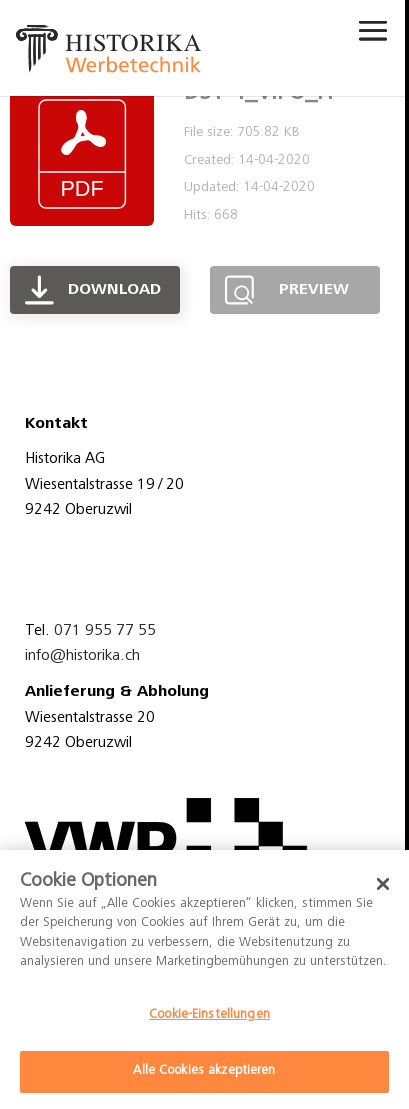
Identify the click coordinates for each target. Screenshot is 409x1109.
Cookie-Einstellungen (209, 1015)
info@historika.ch (82, 656)
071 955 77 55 (105, 631)
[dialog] (204, 979)
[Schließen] (383, 884)
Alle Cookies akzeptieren (204, 1071)
